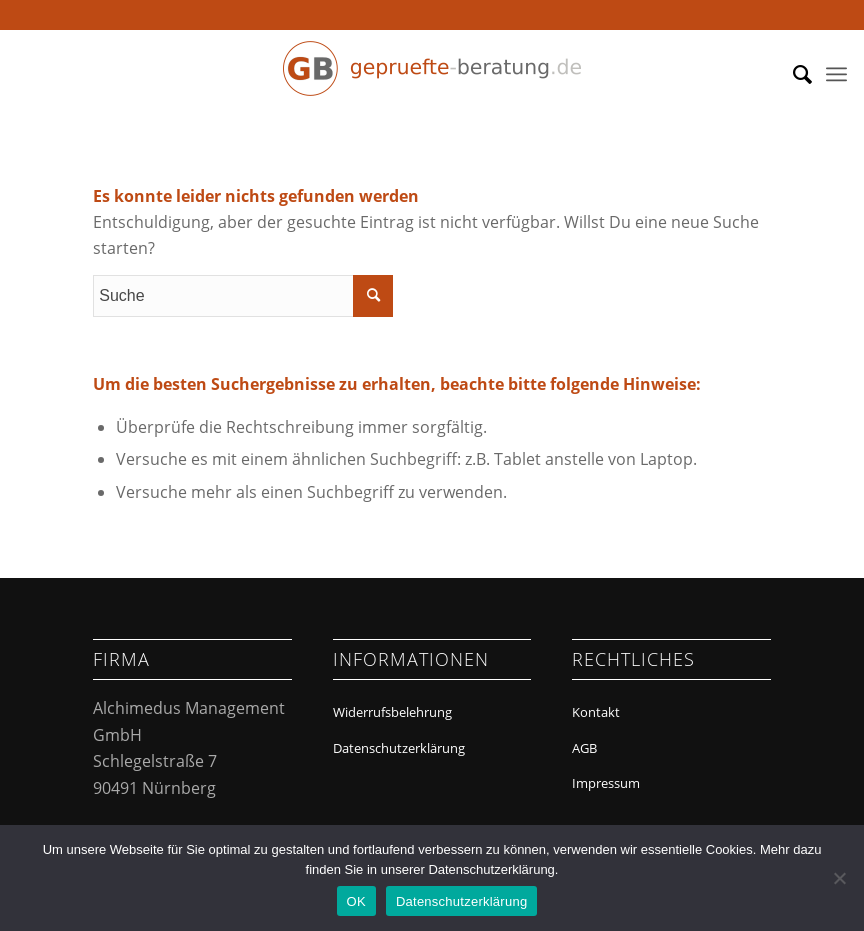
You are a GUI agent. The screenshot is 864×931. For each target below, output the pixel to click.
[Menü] (836, 74)
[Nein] (839, 878)
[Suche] (792, 74)
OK (356, 901)
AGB (584, 748)
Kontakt (596, 712)
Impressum (606, 783)
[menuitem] (792, 74)
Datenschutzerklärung (399, 748)
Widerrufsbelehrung (392, 712)
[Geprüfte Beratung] (432, 74)
